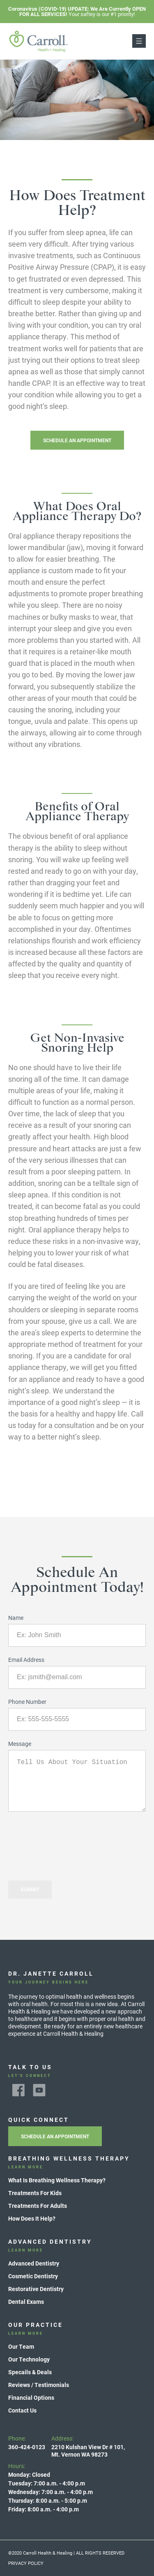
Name (15, 1618)
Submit (30, 1889)
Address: (88, 2446)
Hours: (50, 2487)
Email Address (26, 1660)
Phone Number (27, 1702)
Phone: (26, 2443)
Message (19, 1744)
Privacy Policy (26, 2563)
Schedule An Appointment (77, 440)
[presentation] (70, 1838)
